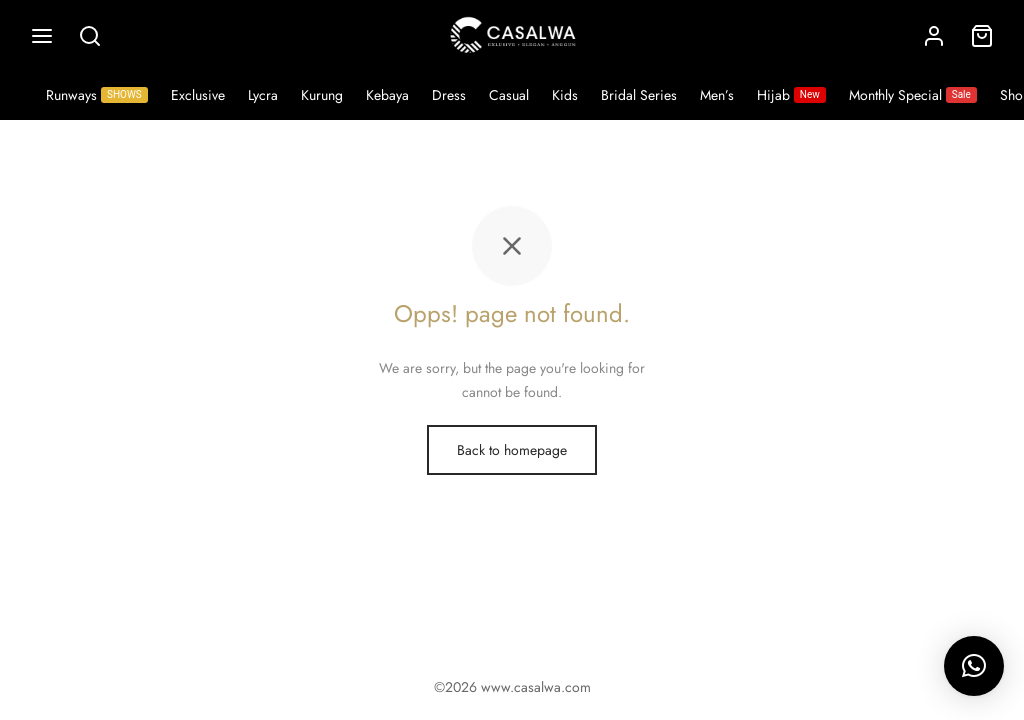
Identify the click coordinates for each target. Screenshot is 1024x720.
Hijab (791, 95)
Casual (509, 95)
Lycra (263, 95)
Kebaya (387, 95)
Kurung (322, 95)
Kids (565, 95)
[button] (974, 666)
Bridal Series (639, 95)
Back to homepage (512, 450)
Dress (449, 95)
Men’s (717, 95)
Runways (97, 95)
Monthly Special (913, 95)
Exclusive (198, 95)
